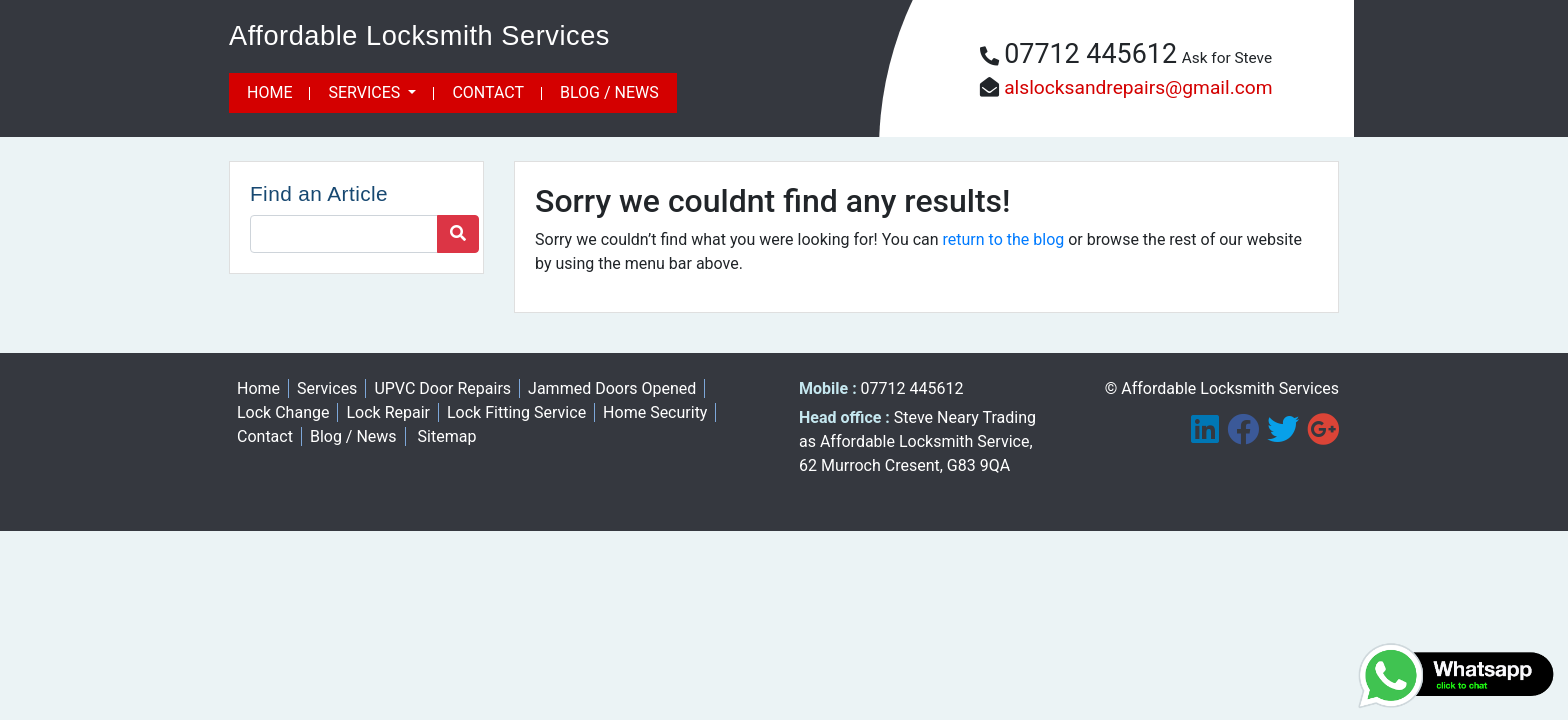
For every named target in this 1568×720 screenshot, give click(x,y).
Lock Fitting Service (516, 412)
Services (366, 92)
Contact (488, 92)
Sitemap (447, 436)
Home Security (655, 412)
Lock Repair (388, 412)
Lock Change (283, 412)
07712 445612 (1090, 54)
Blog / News (609, 92)
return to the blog (1004, 239)
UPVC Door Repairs (442, 388)
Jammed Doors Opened (612, 388)
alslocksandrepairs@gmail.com (1138, 87)
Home (269, 92)
